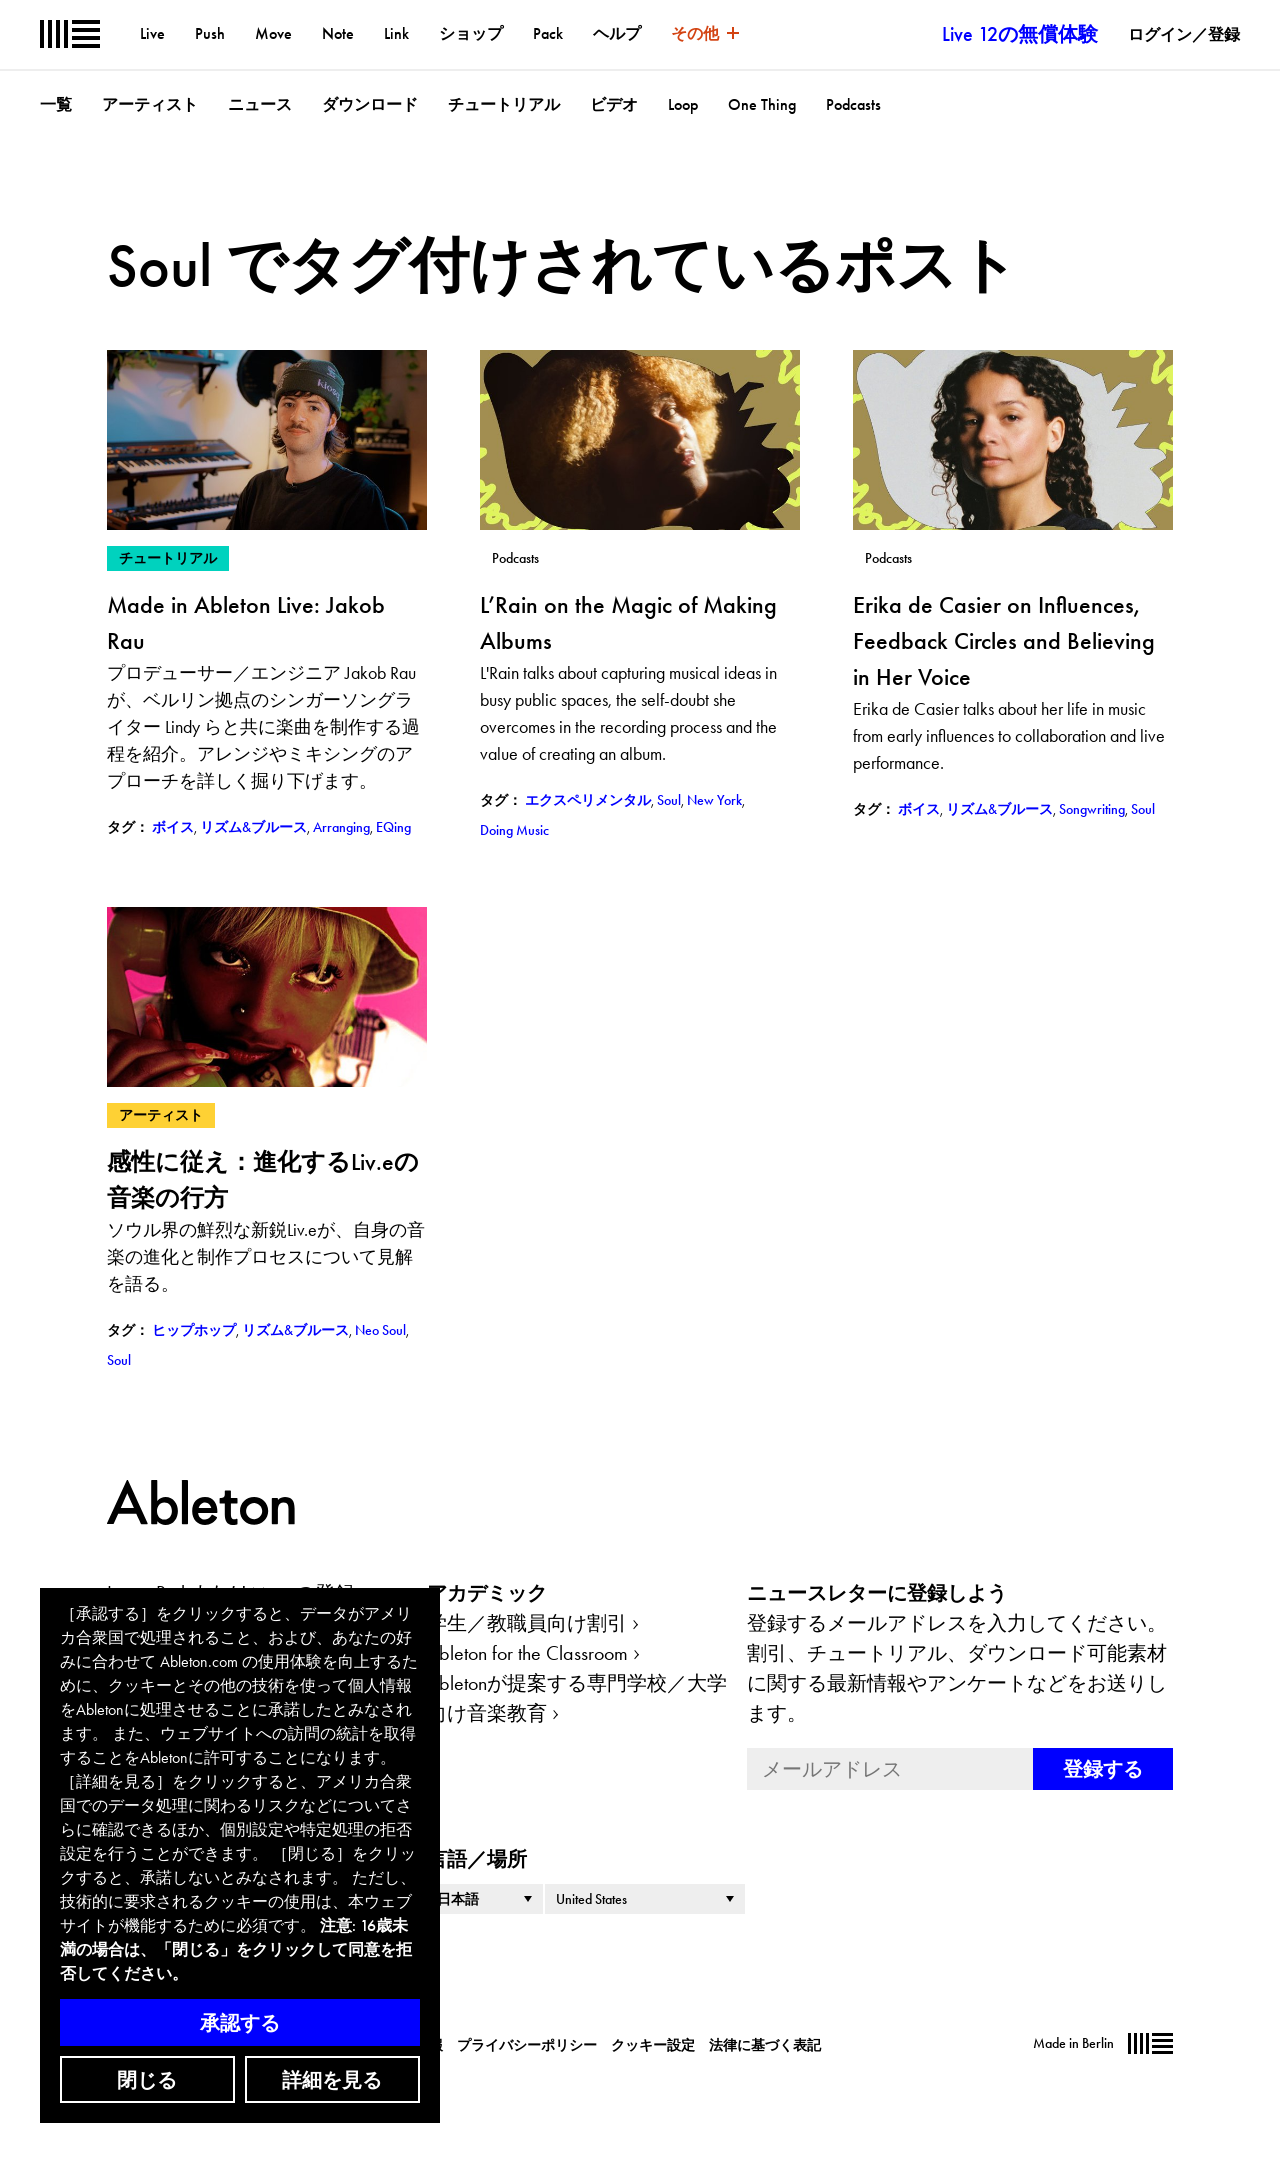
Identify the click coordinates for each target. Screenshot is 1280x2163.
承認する (240, 2023)
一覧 (56, 104)
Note (338, 33)
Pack (548, 33)
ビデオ (614, 104)
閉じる (147, 2080)
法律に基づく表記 (765, 2045)
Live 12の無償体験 (1020, 34)
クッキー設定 (653, 2045)
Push (210, 33)
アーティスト (150, 104)
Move (273, 33)
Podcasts (853, 104)
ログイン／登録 (1184, 34)
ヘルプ (617, 33)
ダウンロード (370, 104)
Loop (683, 104)
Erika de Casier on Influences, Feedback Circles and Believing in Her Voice (1004, 640)
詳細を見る (332, 2080)
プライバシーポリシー (527, 2045)
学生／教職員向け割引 (527, 1623)
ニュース (260, 104)
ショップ (471, 33)
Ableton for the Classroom (527, 1653)
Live (152, 33)
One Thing (762, 104)
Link (396, 33)
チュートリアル (504, 104)
